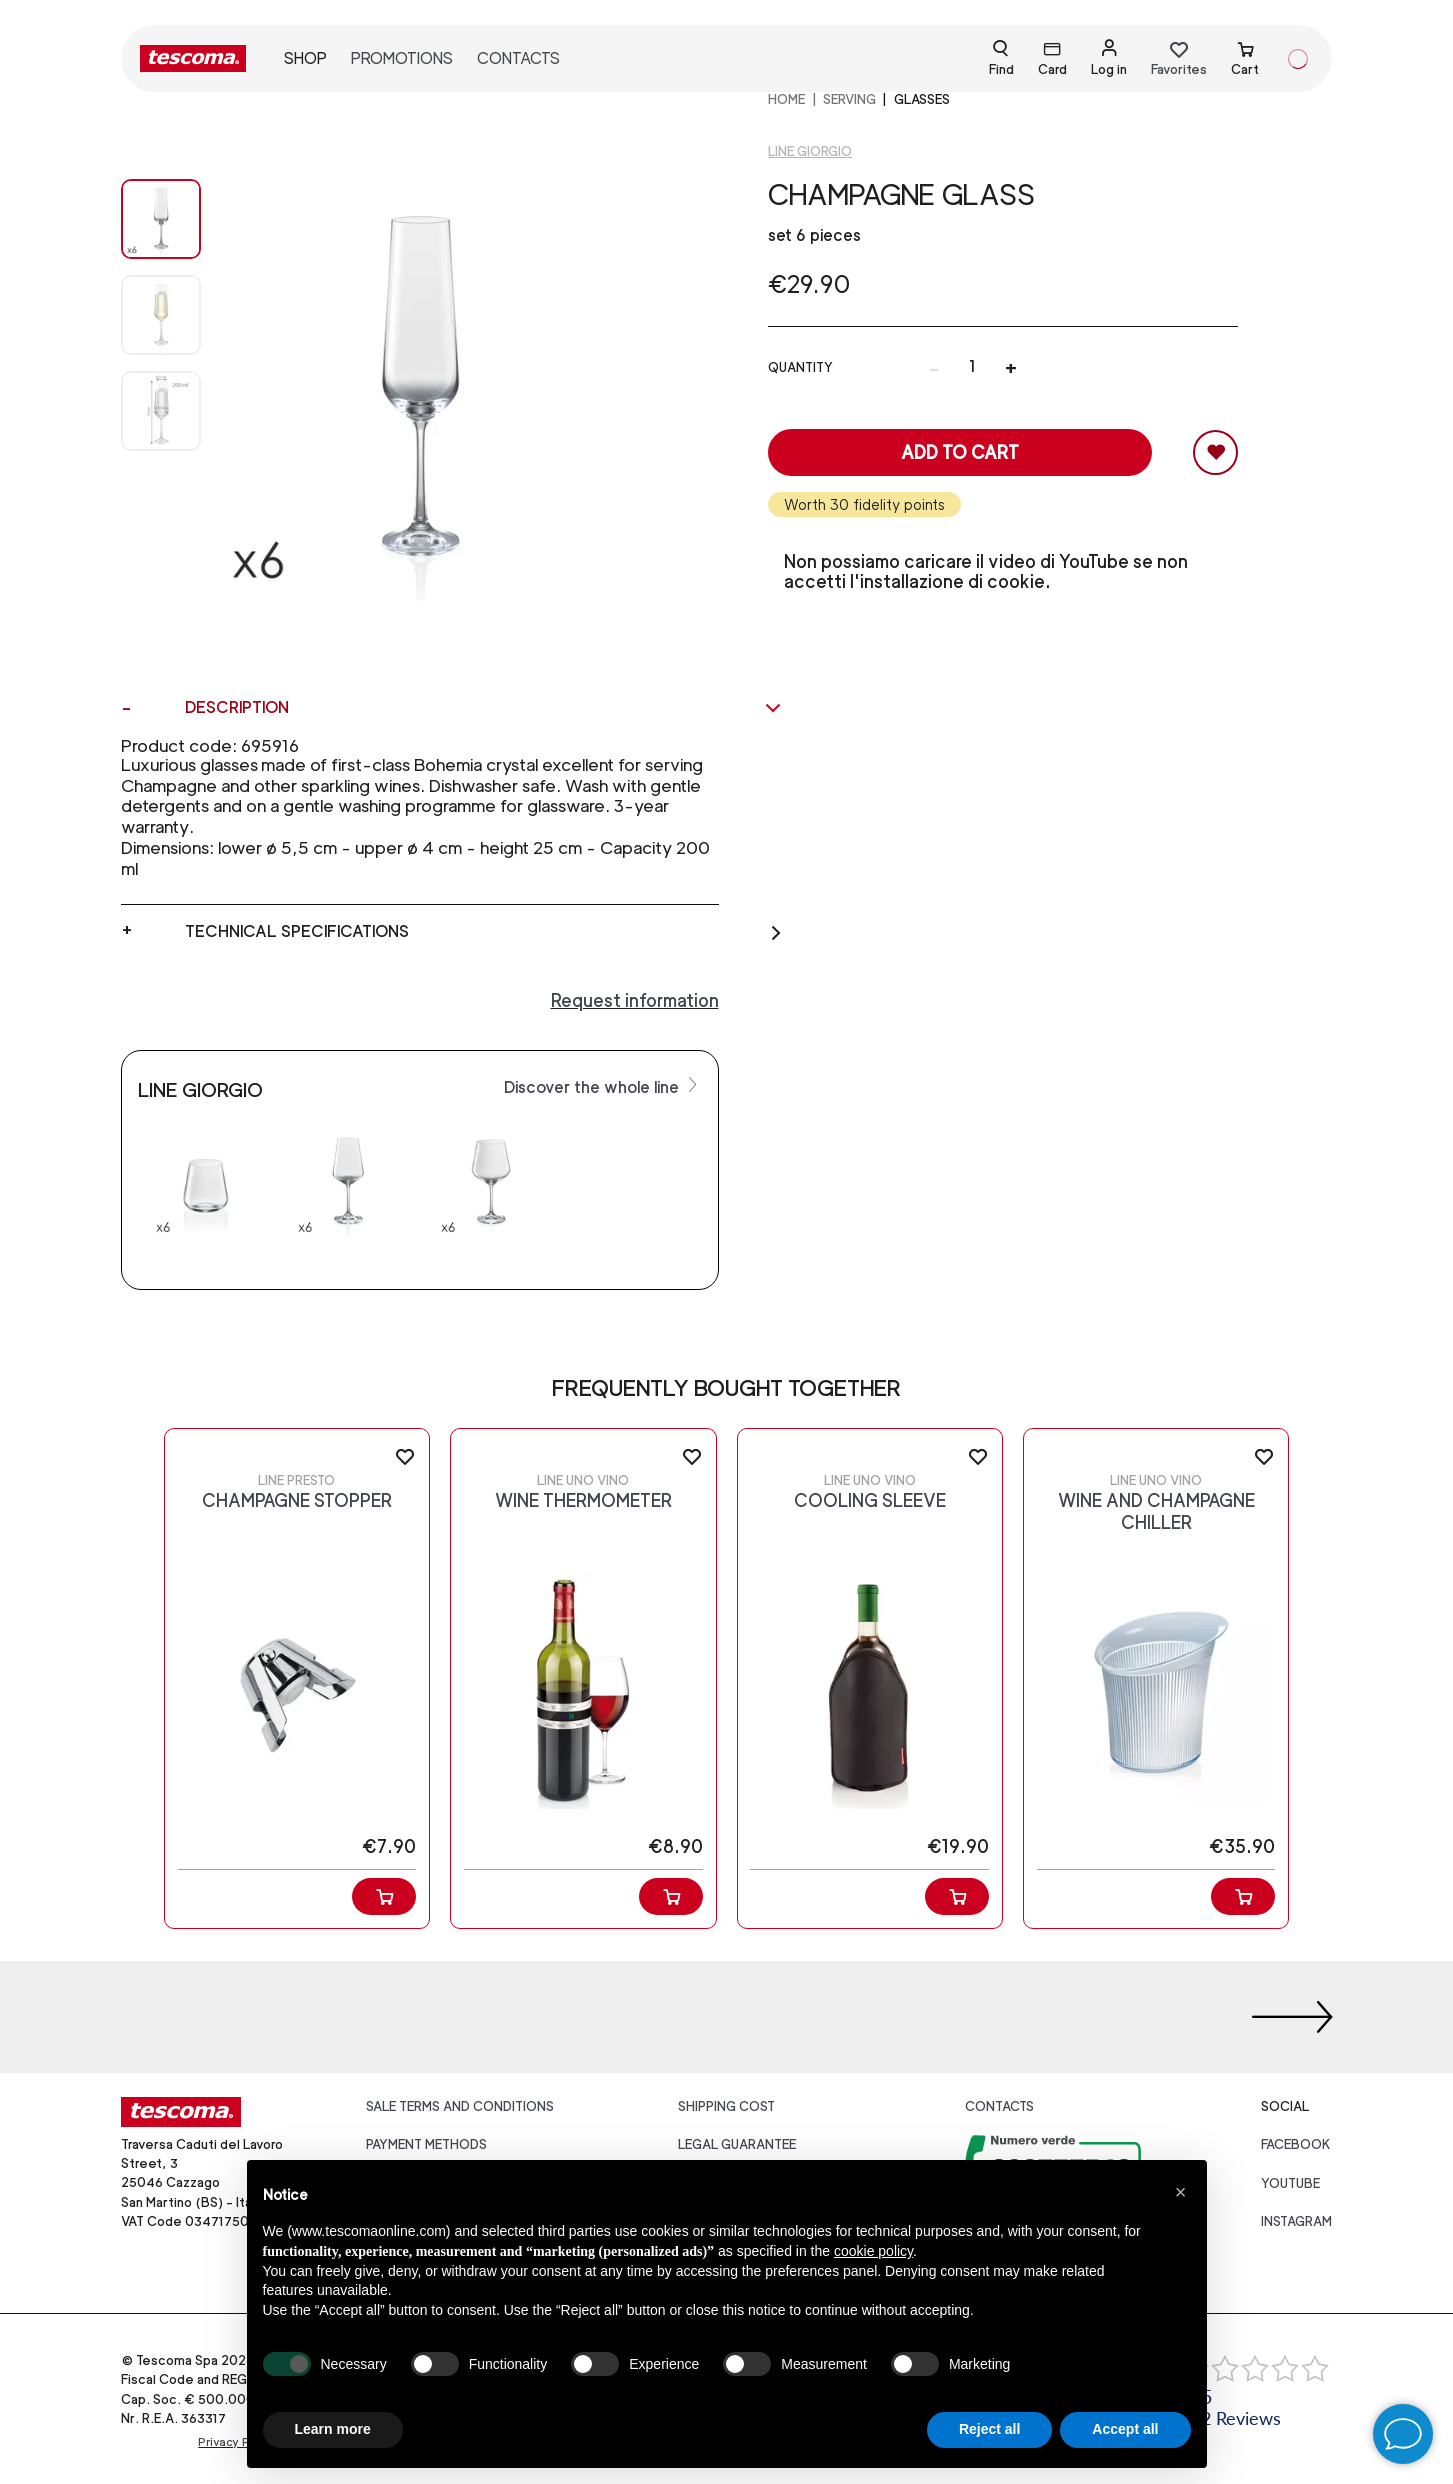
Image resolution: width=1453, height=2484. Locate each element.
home (786, 99)
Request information (635, 1000)
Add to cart (960, 452)
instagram (1296, 2221)
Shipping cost (726, 2106)
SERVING (849, 99)
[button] (1181, 2192)
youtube (1290, 2183)
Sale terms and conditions (460, 2106)
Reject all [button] (989, 2429)
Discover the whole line (603, 1086)
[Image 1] (161, 315)
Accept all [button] (1125, 2429)
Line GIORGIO (810, 151)
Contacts (518, 58)
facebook (1296, 2144)
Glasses (922, 99)
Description (483, 708)
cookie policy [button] (873, 2251)
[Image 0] (161, 219)
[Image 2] (161, 411)
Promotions (402, 58)
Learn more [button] (333, 2429)
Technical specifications (483, 932)
